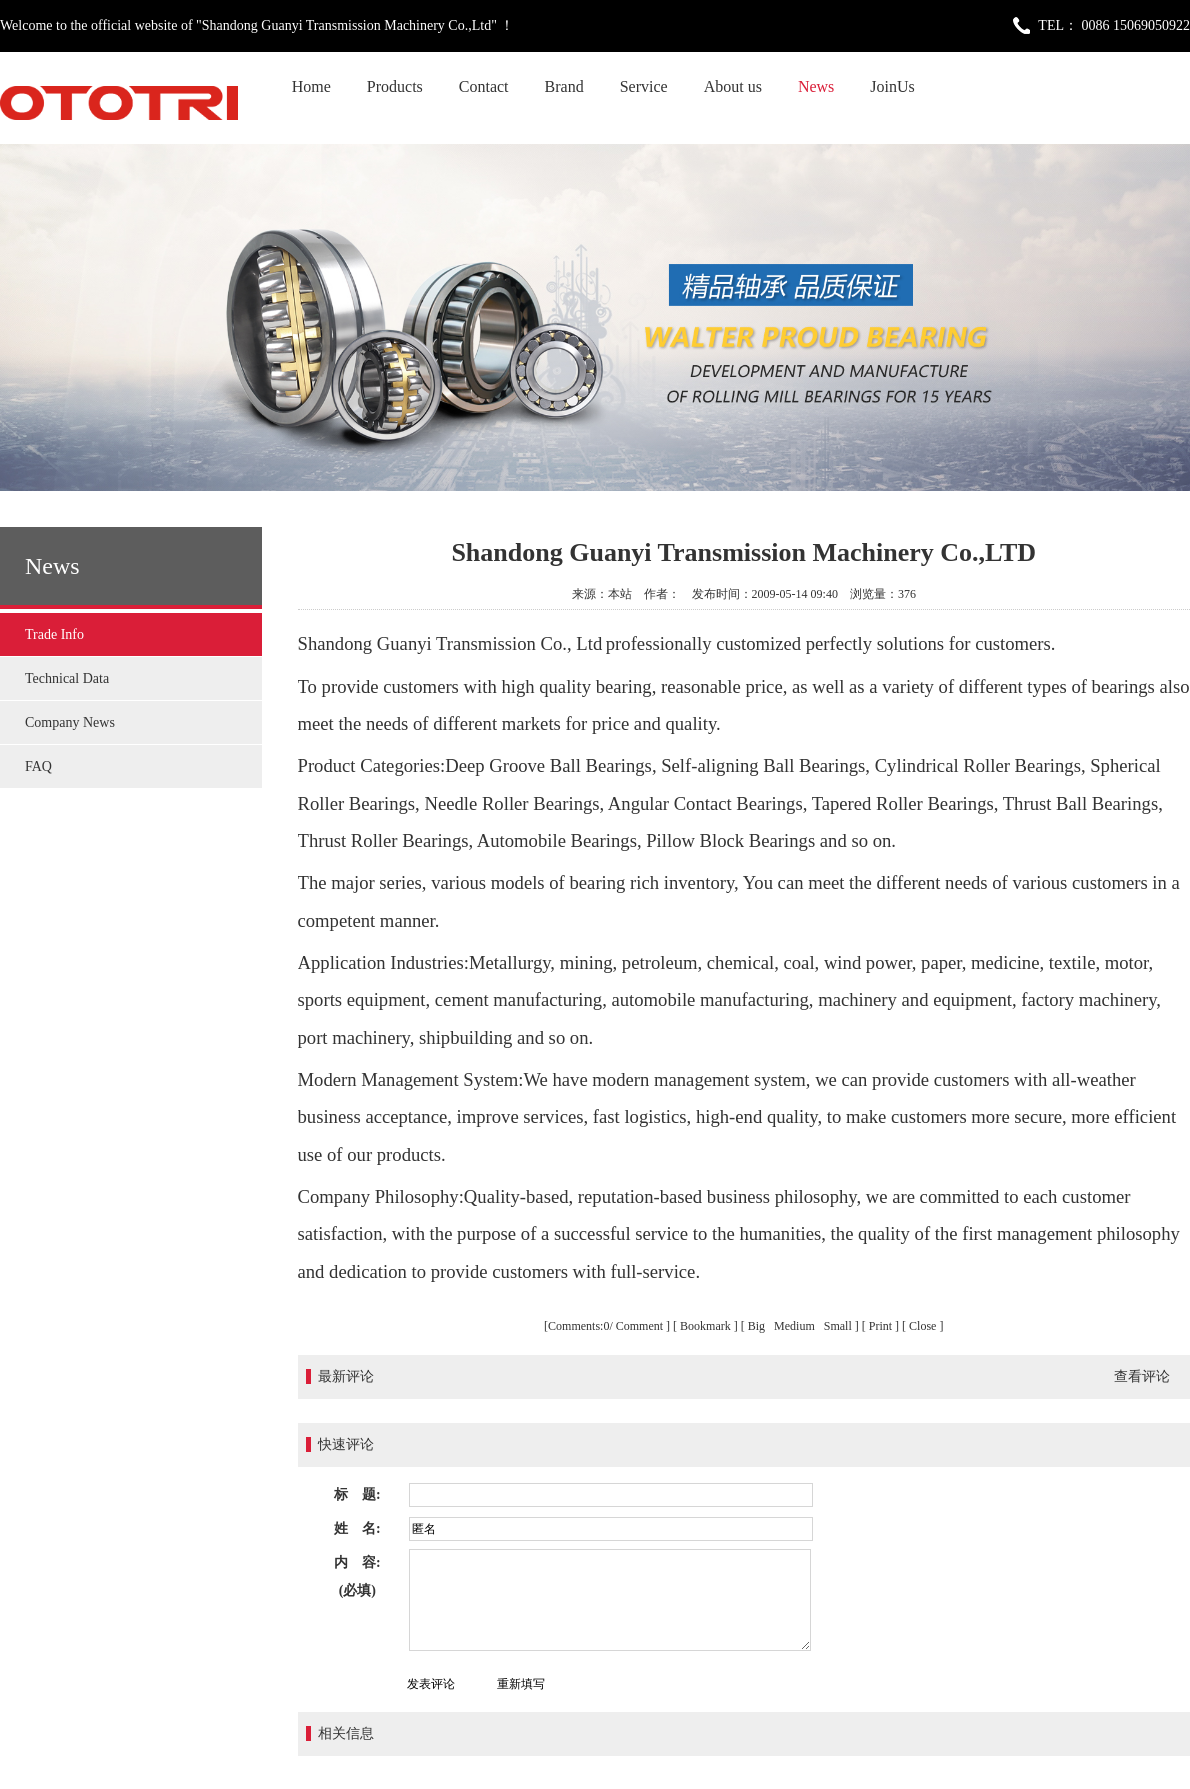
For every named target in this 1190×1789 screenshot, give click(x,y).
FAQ (38, 766)
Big (758, 1326)
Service (644, 86)
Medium (796, 1326)
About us (733, 86)
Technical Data (67, 678)
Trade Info (54, 634)
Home (311, 86)
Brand (564, 86)
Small (838, 1326)
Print (880, 1326)
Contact (484, 86)
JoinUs (892, 86)
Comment (639, 1326)
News (816, 86)
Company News (70, 722)
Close (922, 1326)
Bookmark (705, 1326)
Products (395, 86)
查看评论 (1142, 1376)
